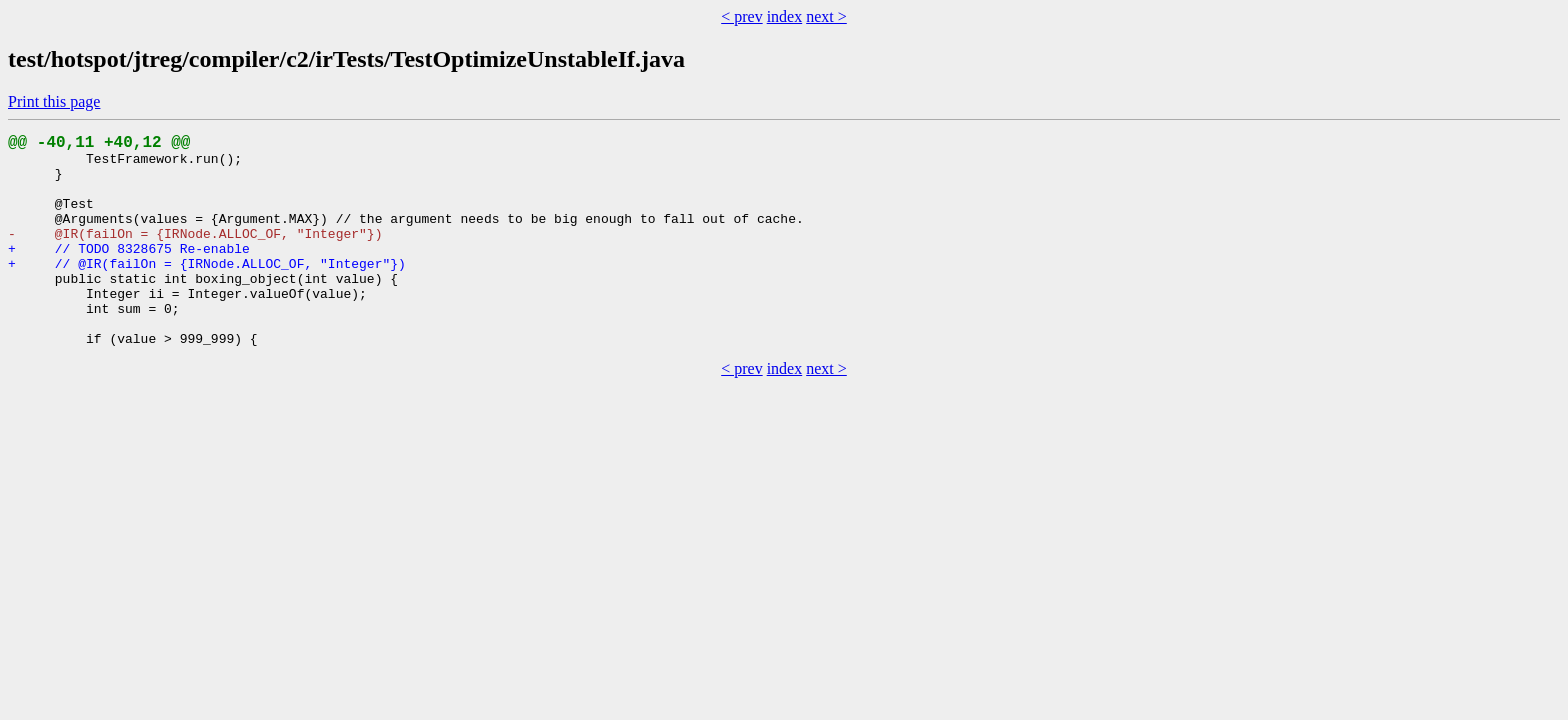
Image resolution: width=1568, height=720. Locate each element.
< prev (741, 16)
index (785, 16)
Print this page (54, 101)
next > (826, 16)
